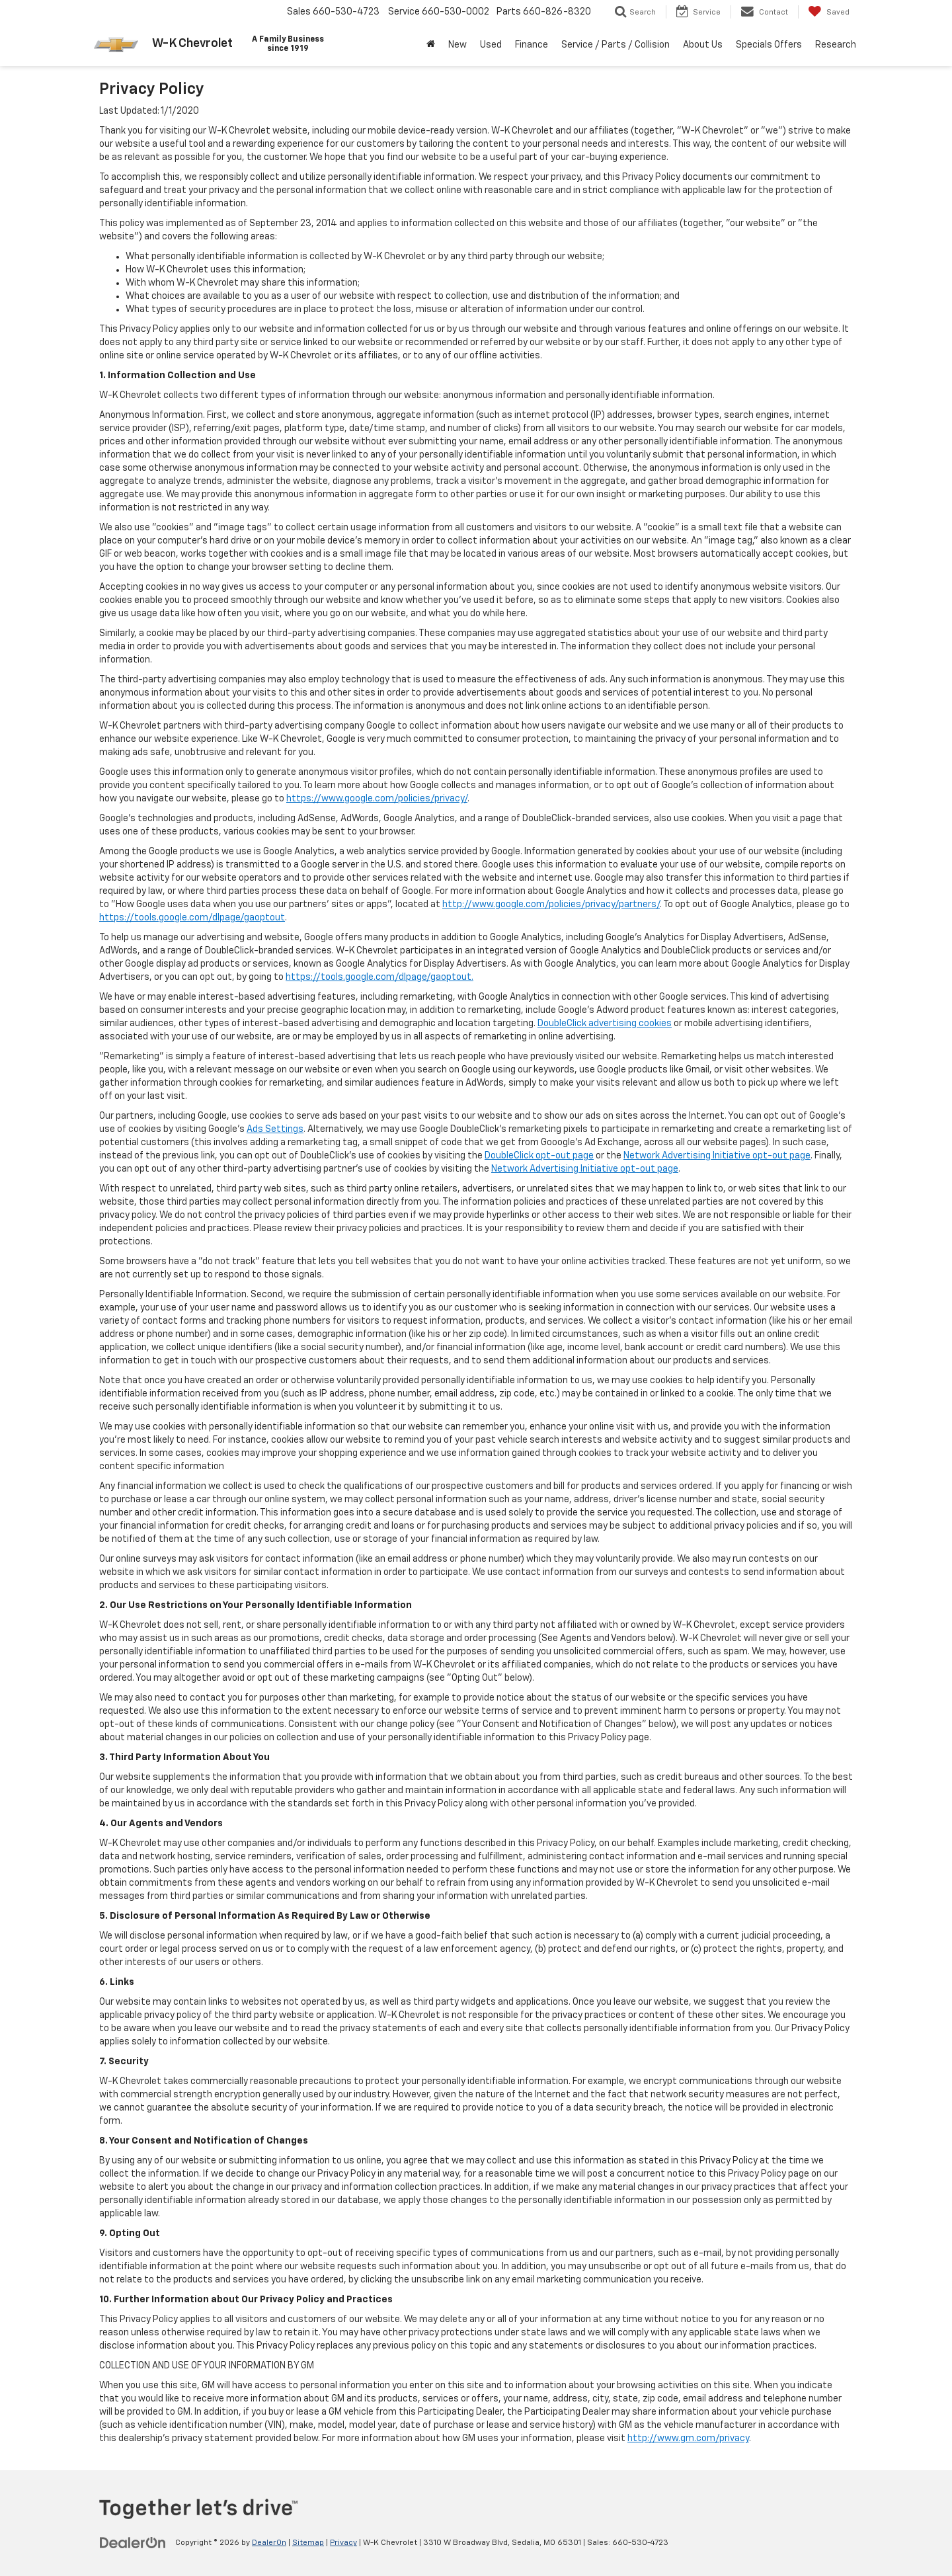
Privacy (343, 2543)
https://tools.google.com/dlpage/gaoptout (192, 917)
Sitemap (308, 2543)
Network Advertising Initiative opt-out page (717, 1155)
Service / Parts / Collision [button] (615, 45)
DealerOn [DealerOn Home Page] (269, 2543)
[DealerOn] (133, 2542)
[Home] (431, 45)
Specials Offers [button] (769, 45)
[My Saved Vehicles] (828, 12)
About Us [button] (703, 45)
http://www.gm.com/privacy (688, 2438)
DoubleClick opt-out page (539, 1155)
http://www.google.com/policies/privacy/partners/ (551, 904)
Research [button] (835, 45)
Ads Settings (275, 1129)
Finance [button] (531, 45)
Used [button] (491, 45)
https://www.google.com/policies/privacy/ (376, 798)
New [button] (457, 45)
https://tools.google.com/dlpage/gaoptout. (379, 977)
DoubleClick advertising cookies (604, 1023)
